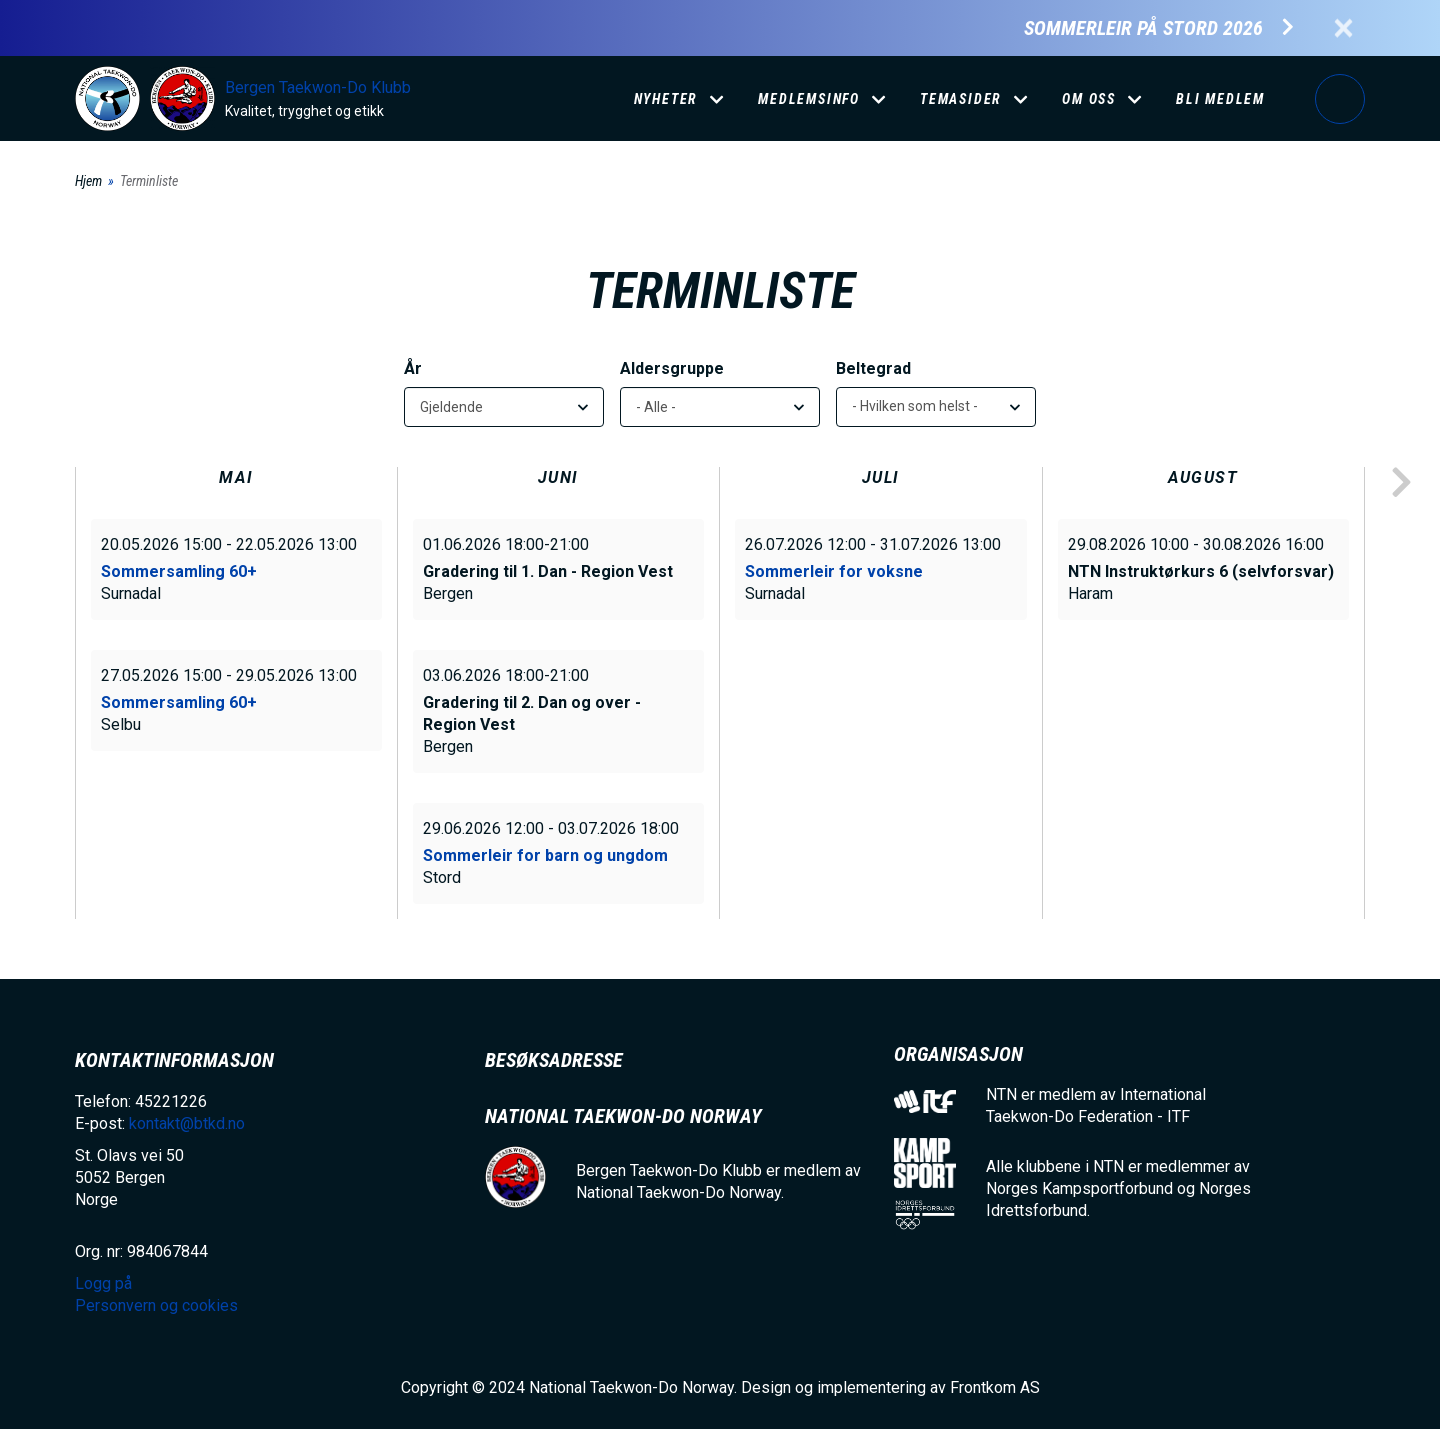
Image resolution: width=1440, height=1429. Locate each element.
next (1401, 483)
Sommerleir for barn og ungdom (545, 855)
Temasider (961, 99)
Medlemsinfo (809, 99)
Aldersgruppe (672, 368)
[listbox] (936, 407)
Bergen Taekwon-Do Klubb (318, 87)
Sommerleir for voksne (834, 571)
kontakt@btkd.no (187, 1123)
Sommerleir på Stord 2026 (1143, 28)
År (413, 368)
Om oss (1089, 99)
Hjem (88, 181)
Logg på (1340, 99)
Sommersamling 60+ (179, 571)
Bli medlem (1220, 99)
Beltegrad (873, 368)
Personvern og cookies (156, 1305)
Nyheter (666, 99)
